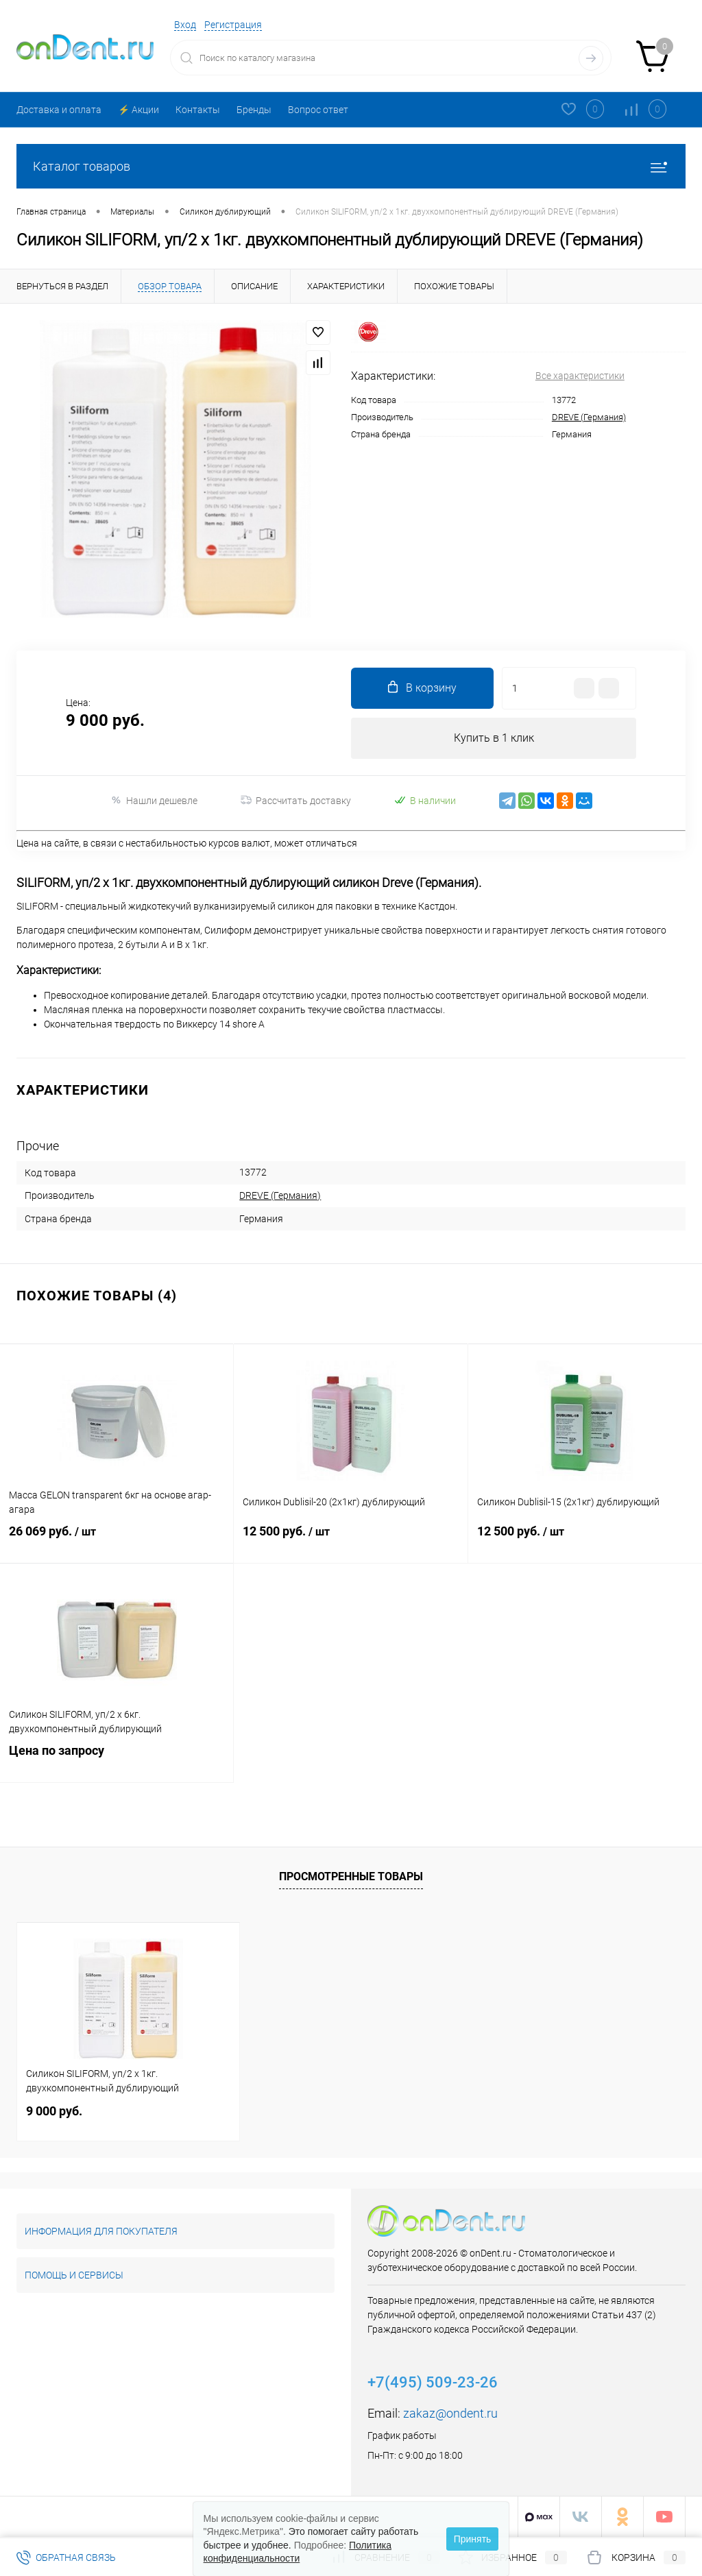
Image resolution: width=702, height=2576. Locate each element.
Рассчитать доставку (296, 800)
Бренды (254, 109)
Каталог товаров (351, 166)
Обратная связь (66, 2557)
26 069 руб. (116, 1541)
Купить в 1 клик (494, 737)
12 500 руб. (350, 1541)
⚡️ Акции (138, 109)
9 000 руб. (54, 2111)
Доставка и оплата (58, 109)
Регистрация (233, 24)
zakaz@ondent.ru (450, 2414)
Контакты (198, 109)
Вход (185, 24)
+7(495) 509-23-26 (432, 2383)
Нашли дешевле (153, 800)
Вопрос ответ (318, 109)
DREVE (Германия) (589, 417)
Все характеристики (580, 375)
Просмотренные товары (351, 1877)
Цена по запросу (116, 1760)
